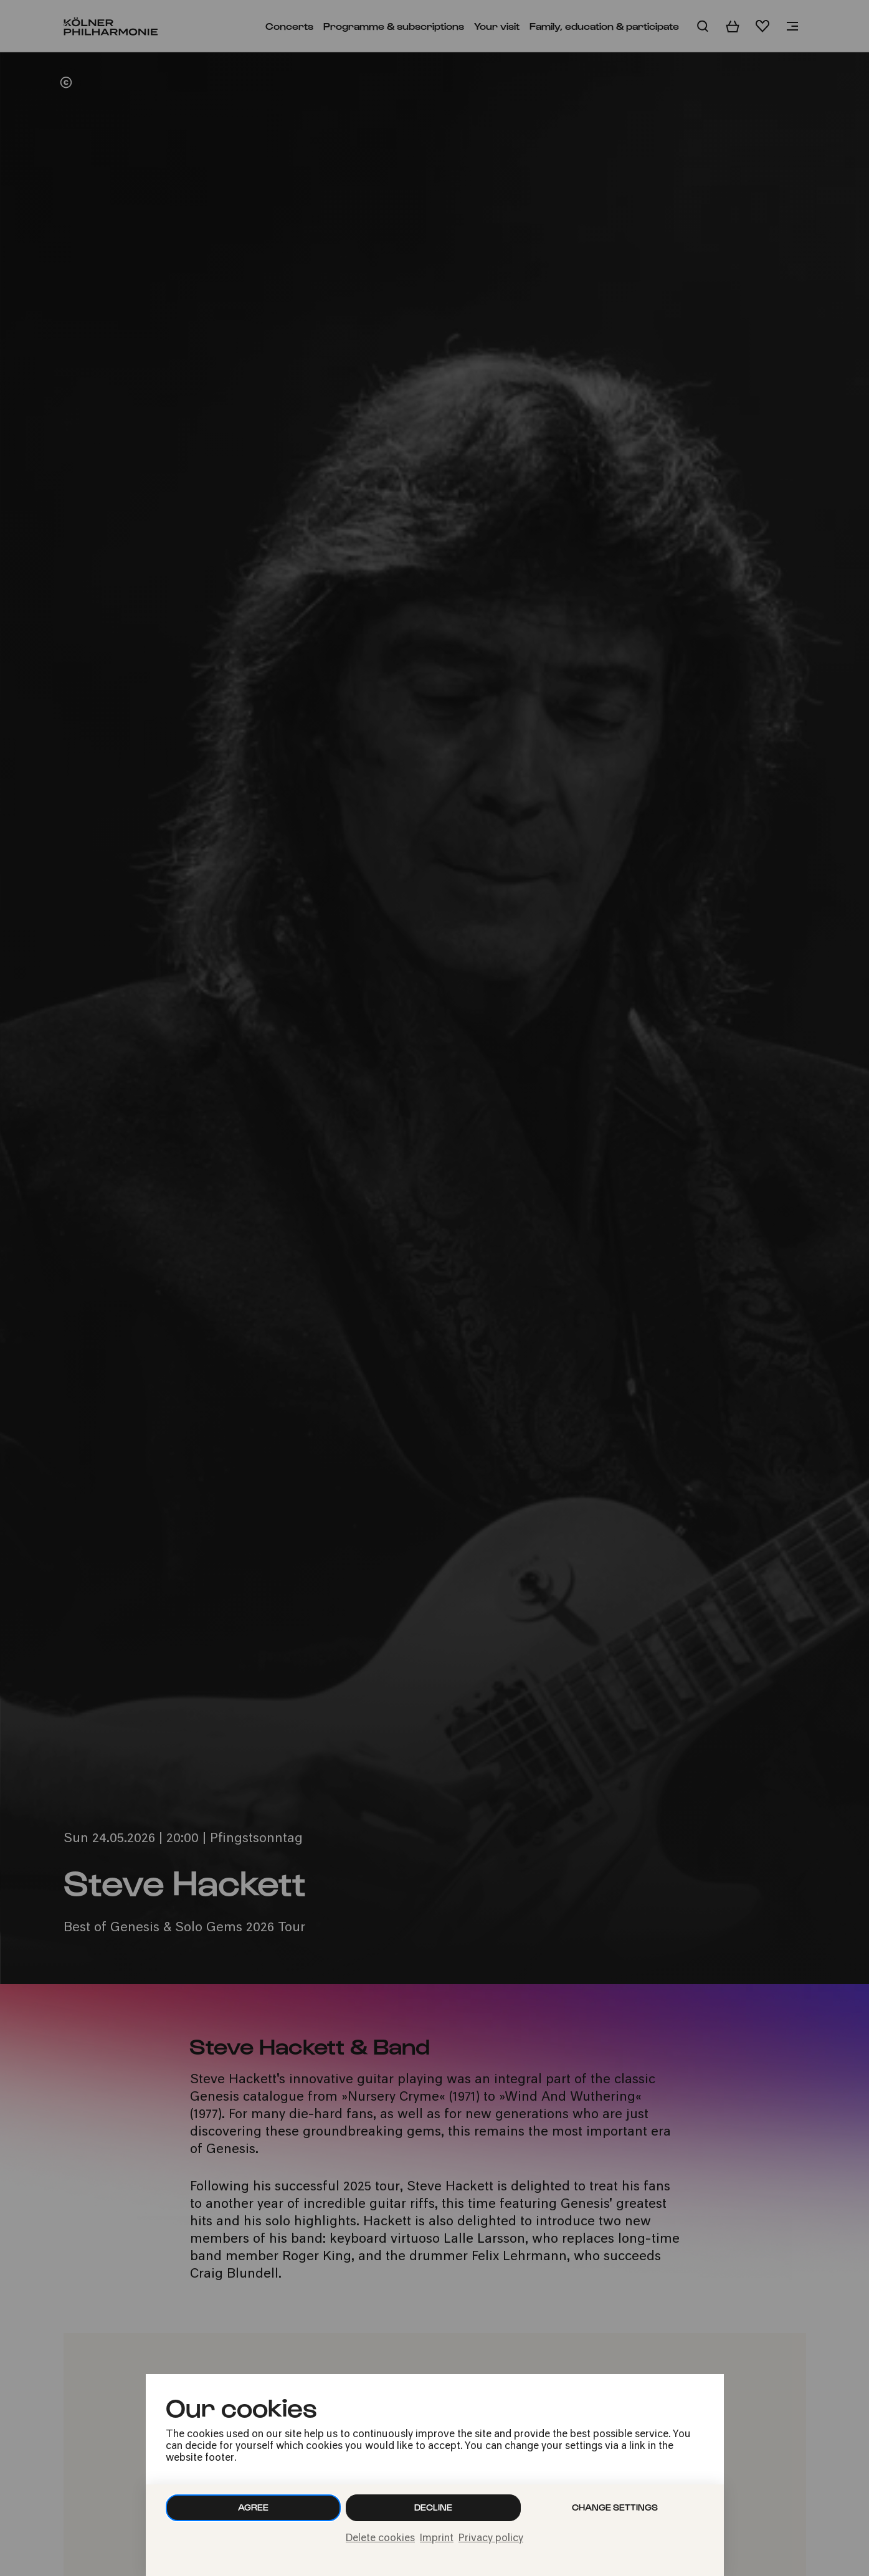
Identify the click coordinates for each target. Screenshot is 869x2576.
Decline (433, 2507)
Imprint (436, 2539)
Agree (253, 2507)
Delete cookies (380, 2539)
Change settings (615, 2507)
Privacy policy (490, 2539)
